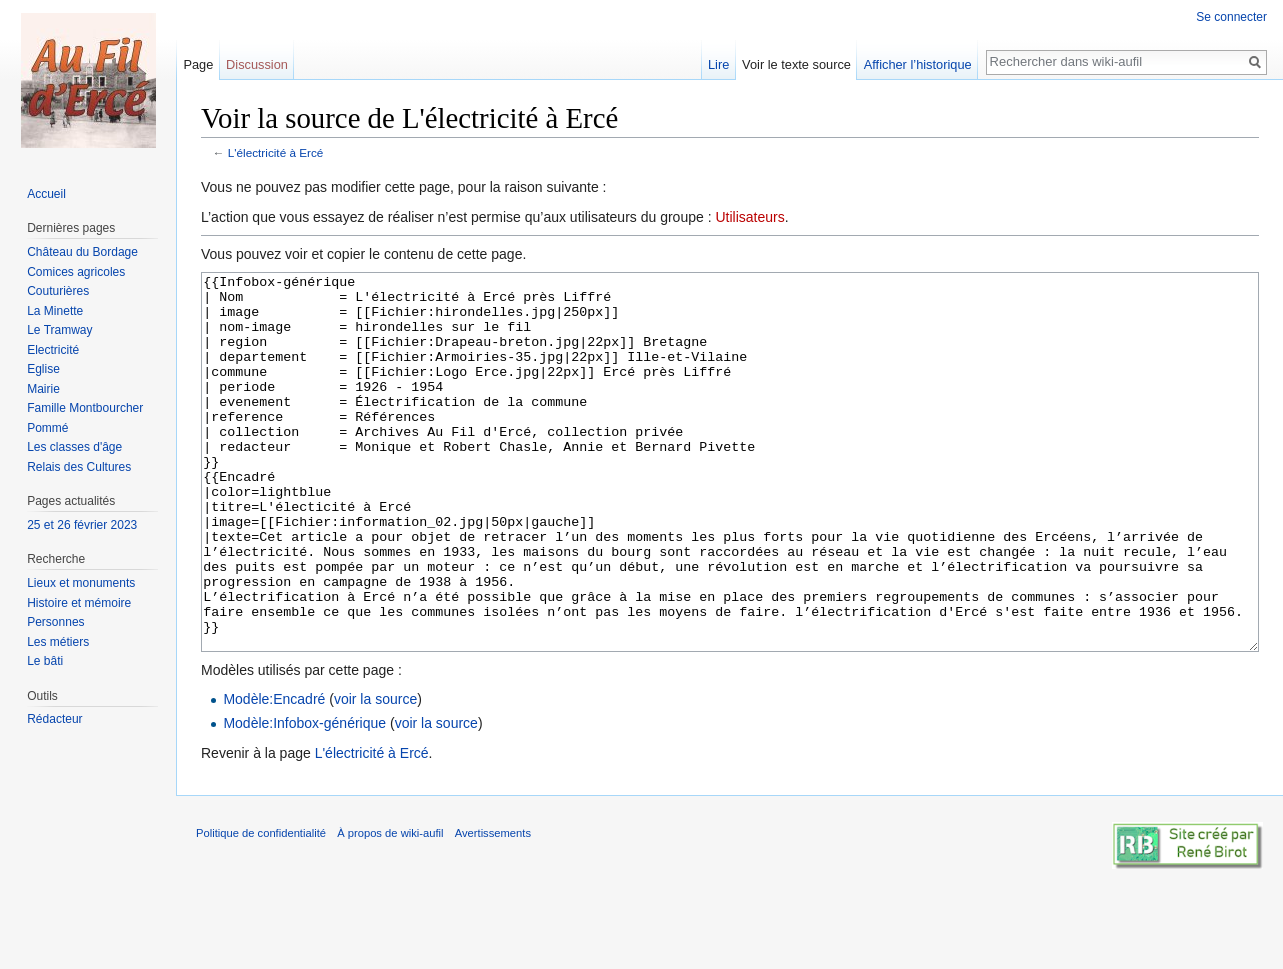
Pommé (47, 428)
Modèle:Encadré (274, 774)
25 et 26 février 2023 (82, 525)
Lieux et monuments (81, 583)
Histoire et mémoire (79, 603)
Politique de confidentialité (261, 908)
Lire (718, 64)
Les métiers (58, 642)
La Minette (55, 311)
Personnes (55, 622)
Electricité (53, 350)
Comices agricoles (76, 272)
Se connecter (1231, 17)
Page (198, 64)
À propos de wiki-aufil (390, 908)
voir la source (375, 774)
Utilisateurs (749, 217)
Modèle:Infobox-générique (304, 798)
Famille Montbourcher (85, 408)
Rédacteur (54, 719)
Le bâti (45, 661)
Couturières (58, 291)
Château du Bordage (82, 252)
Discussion (257, 64)
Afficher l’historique (918, 64)
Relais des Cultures (79, 467)
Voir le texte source (796, 64)
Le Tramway (59, 330)
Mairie (43, 389)
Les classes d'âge (74, 447)
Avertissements (493, 908)
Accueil (46, 194)
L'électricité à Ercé (276, 152)
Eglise (43, 369)
